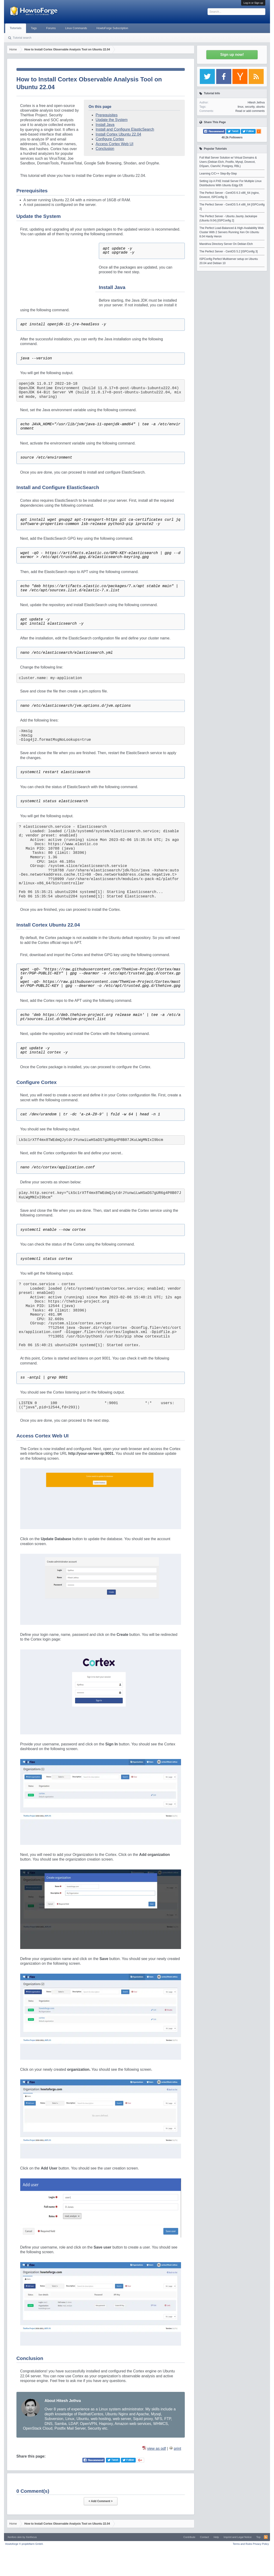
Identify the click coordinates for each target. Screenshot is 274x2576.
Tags (34, 28)
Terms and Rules (242, 2543)
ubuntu (260, 106)
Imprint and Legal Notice (237, 2537)
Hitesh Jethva (256, 102)
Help (216, 2537)
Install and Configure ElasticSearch (125, 129)
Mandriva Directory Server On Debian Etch (226, 244)
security (250, 106)
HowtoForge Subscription (112, 28)
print (177, 2449)
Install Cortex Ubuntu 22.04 (118, 134)
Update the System (111, 120)
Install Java (105, 125)
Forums (51, 28)
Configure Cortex (110, 139)
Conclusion (105, 149)
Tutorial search (22, 37)
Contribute (189, 2537)
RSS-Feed (266, 2537)
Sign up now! (232, 55)
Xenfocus (31, 2537)
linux (240, 106)
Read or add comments (250, 111)
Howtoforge (24, 2543)
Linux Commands (76, 28)
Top (258, 2537)
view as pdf (156, 2449)
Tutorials (16, 28)
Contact (204, 2537)
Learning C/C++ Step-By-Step (218, 173)
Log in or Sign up (253, 2)
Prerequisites (106, 115)
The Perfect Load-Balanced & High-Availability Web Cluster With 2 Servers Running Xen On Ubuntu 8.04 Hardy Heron (231, 232)
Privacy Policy (261, 2543)
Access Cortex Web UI (114, 144)
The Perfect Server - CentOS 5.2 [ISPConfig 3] (228, 251)
